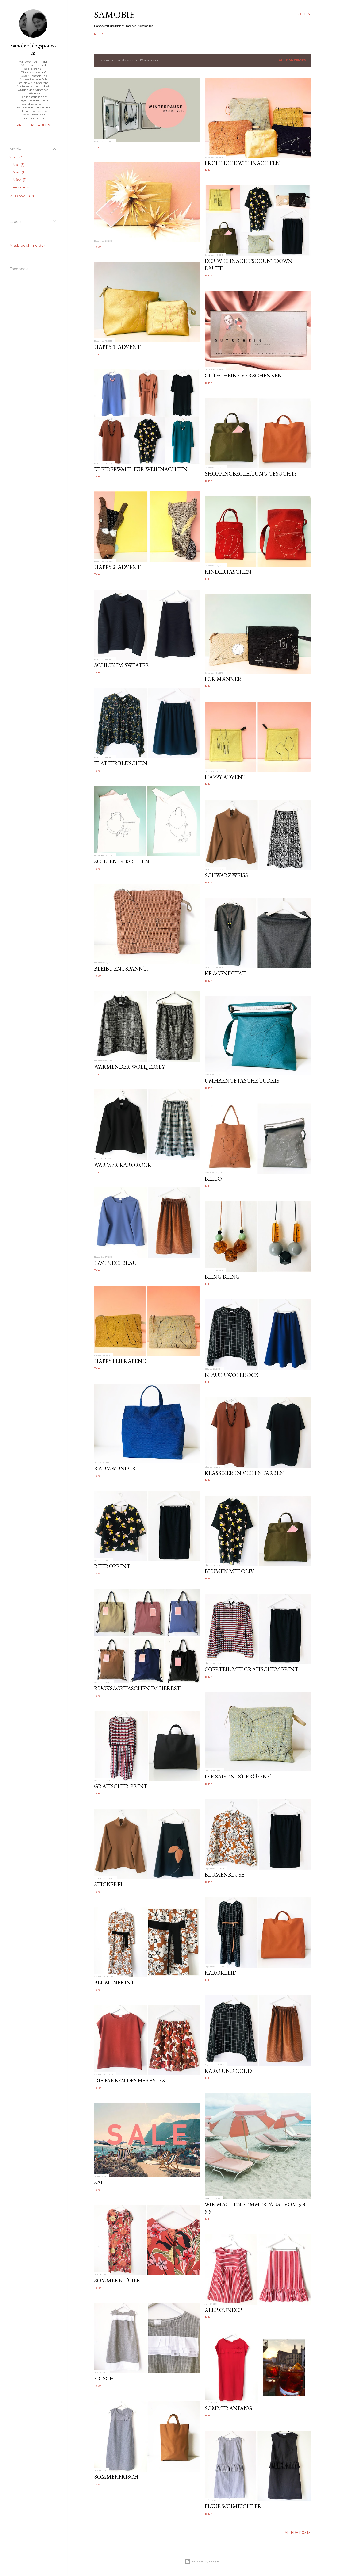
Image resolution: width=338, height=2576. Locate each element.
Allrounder (224, 2310)
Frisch (104, 2378)
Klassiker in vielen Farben (244, 1473)
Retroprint (112, 1566)
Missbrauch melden (27, 245)
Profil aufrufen (33, 125)
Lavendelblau (115, 1263)
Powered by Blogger (202, 2561)
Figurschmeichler (233, 2506)
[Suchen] (303, 14)
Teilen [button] (98, 147)
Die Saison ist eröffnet (239, 1776)
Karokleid (221, 1972)
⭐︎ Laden (193, 33)
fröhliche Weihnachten (242, 163)
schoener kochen (121, 861)
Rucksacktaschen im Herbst (137, 1688)
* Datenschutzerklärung (244, 33)
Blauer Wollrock (232, 1374)
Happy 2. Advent (117, 567)
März (20, 180)
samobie (114, 14)
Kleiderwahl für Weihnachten (141, 469)
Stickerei (108, 1884)
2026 (17, 157)
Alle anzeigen (292, 60)
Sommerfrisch (116, 2476)
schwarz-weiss (226, 875)
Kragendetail (226, 973)
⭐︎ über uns (176, 33)
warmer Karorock (122, 1164)
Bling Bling (222, 1276)
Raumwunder (115, 1468)
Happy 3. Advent (117, 346)
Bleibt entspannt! (121, 968)
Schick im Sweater (121, 665)
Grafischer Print (120, 1786)
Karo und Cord (228, 2070)
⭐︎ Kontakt (158, 33)
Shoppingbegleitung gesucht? (251, 473)
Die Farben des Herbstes (129, 2080)
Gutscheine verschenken (243, 375)
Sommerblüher (117, 2280)
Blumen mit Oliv (229, 1571)
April (20, 172)
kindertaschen (228, 571)
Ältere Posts (298, 2532)
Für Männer (223, 679)
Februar (22, 187)
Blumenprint (114, 1982)
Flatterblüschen (120, 763)
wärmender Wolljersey (129, 1066)
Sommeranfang (228, 2408)
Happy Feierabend (120, 1361)
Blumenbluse (224, 1874)
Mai (18, 165)
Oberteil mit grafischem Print (251, 1669)
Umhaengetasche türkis (242, 1080)
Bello (213, 1178)
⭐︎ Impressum (212, 33)
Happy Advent (225, 777)
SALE (100, 2182)
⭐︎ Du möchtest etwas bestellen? (121, 33)
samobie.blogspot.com (33, 49)
